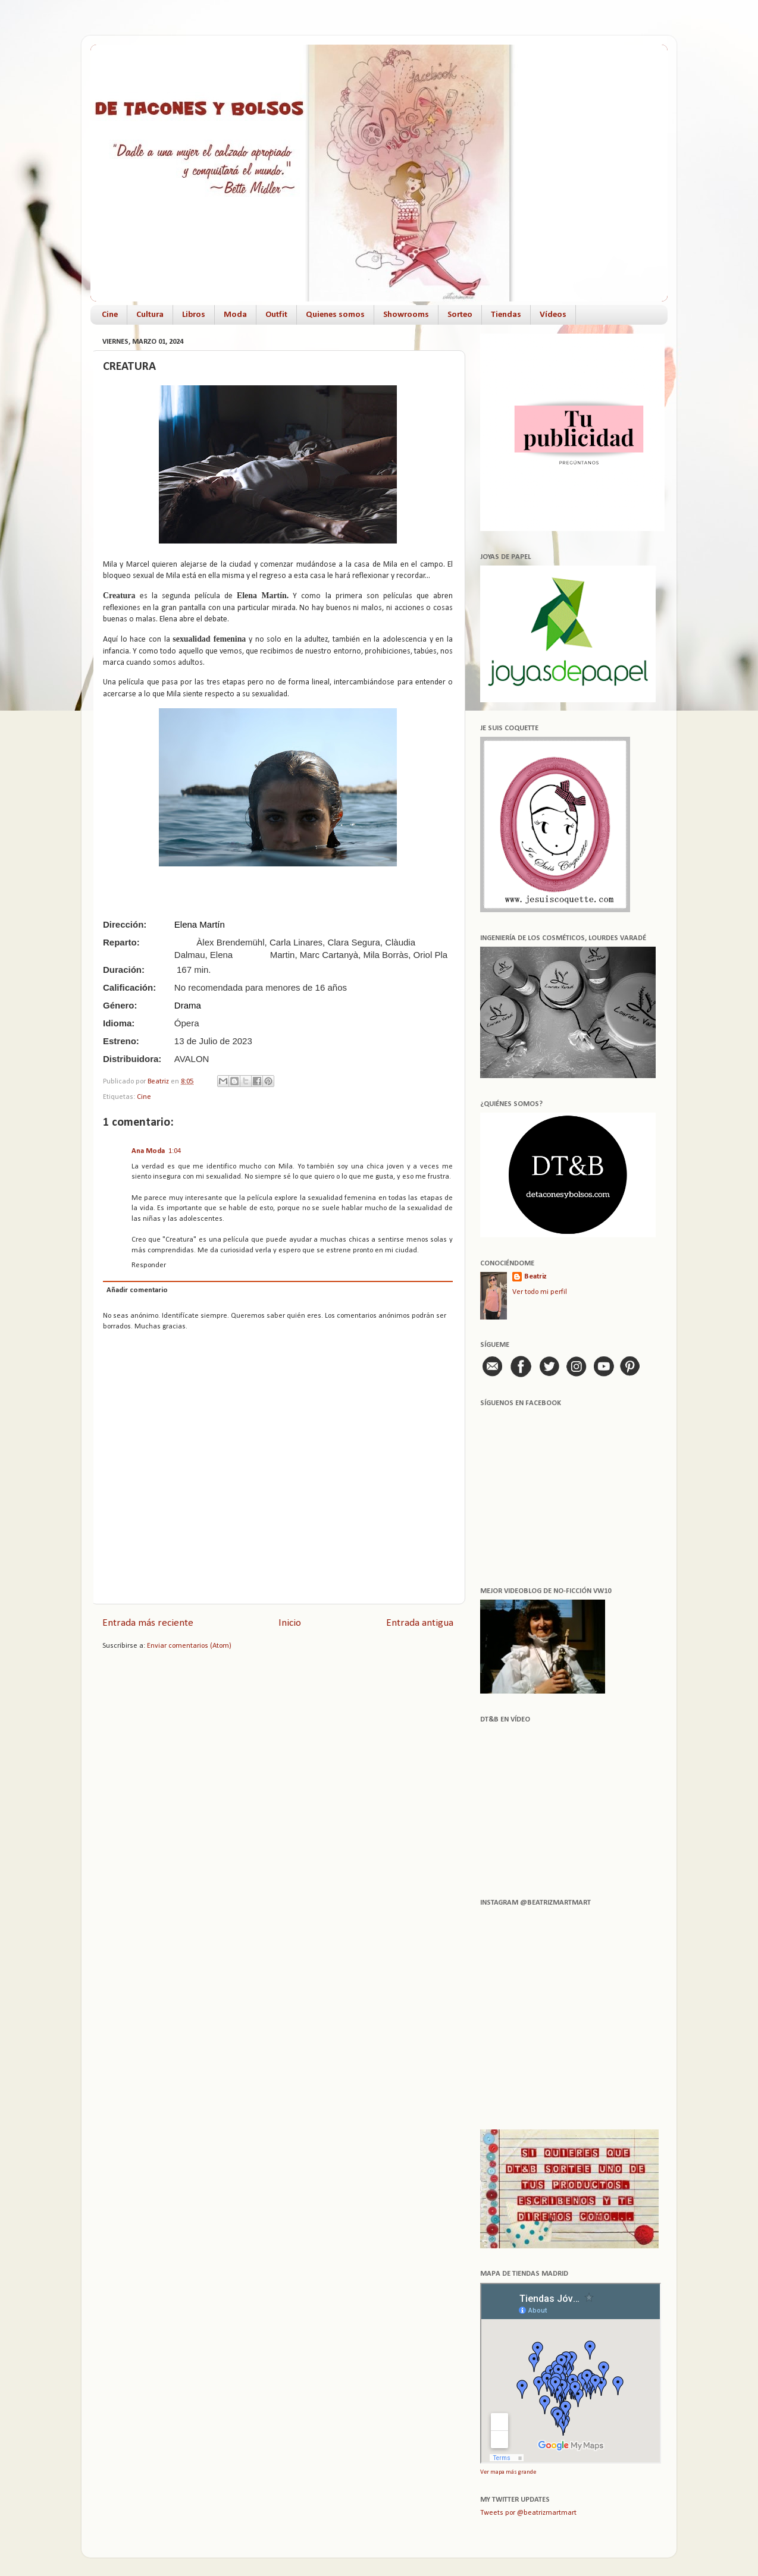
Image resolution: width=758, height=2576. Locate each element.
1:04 (174, 1151)
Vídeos (553, 314)
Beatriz (535, 1276)
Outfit (276, 314)
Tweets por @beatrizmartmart (528, 2513)
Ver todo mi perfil (539, 1292)
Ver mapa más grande (508, 2472)
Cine (110, 314)
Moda (235, 314)
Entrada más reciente (147, 1623)
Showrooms (406, 314)
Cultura (150, 314)
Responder (148, 1265)
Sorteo (459, 314)
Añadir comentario (137, 1290)
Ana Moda (148, 1151)
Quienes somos (335, 314)
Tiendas (506, 314)
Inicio (289, 1623)
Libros (193, 314)
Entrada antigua (419, 1623)
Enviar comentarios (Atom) (189, 1646)
